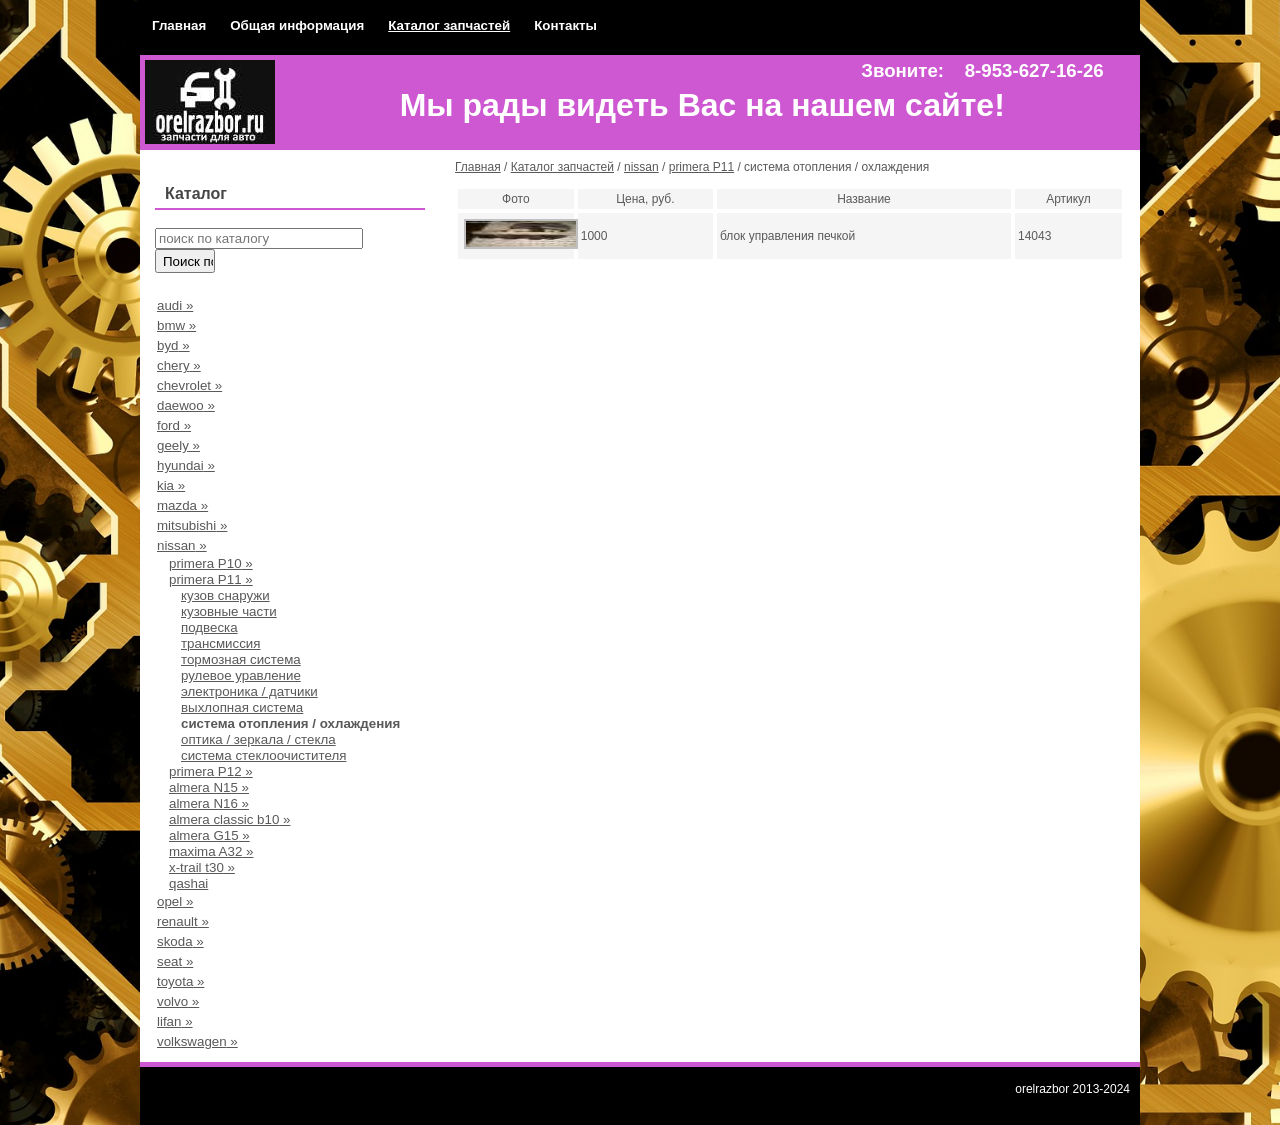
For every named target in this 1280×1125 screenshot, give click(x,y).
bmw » (176, 325)
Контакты (565, 25)
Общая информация (297, 25)
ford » (174, 425)
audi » (175, 305)
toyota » (180, 981)
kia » (171, 485)
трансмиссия (221, 643)
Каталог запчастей (449, 25)
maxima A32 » (211, 851)
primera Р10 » (211, 563)
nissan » (182, 545)
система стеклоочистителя (263, 755)
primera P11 (701, 167)
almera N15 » (209, 787)
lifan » (175, 1021)
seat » (175, 961)
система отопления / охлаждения (290, 723)
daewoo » (186, 405)
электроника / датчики (249, 691)
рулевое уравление (241, 675)
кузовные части (229, 611)
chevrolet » (189, 385)
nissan (641, 167)
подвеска (209, 627)
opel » (175, 901)
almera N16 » (209, 803)
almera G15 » (209, 835)
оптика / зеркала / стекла (258, 739)
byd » (173, 345)
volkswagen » (197, 1041)
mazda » (182, 505)
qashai (188, 883)
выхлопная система (242, 707)
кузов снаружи (225, 595)
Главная (179, 25)
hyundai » (186, 465)
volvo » (178, 1001)
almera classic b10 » (230, 819)
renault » (183, 921)
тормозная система (241, 659)
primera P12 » (211, 771)
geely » (178, 445)
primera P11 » (211, 579)
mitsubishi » (192, 525)
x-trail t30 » (202, 867)
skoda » (180, 941)
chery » (179, 365)
